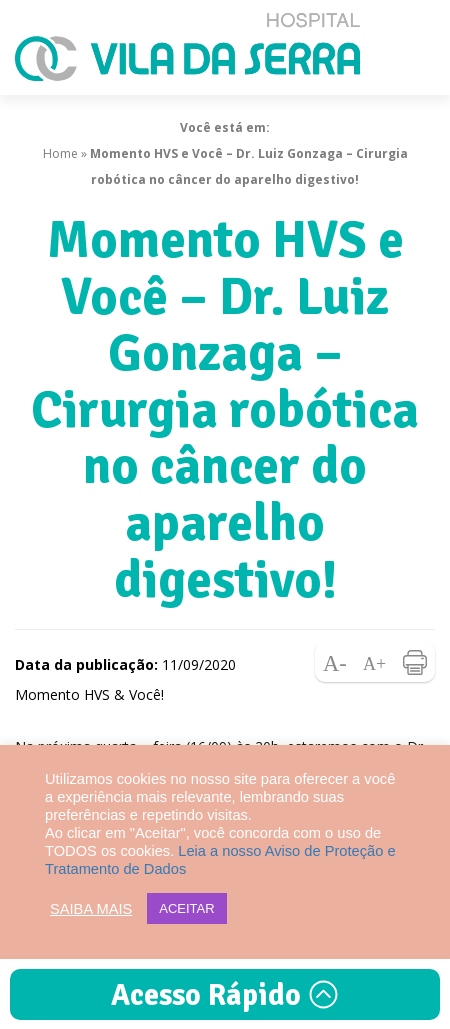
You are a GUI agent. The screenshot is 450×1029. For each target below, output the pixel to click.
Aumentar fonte (375, 662)
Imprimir (415, 662)
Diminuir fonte (335, 662)
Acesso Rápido (225, 995)
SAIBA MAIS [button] (91, 909)
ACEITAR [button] (186, 908)
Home (60, 153)
